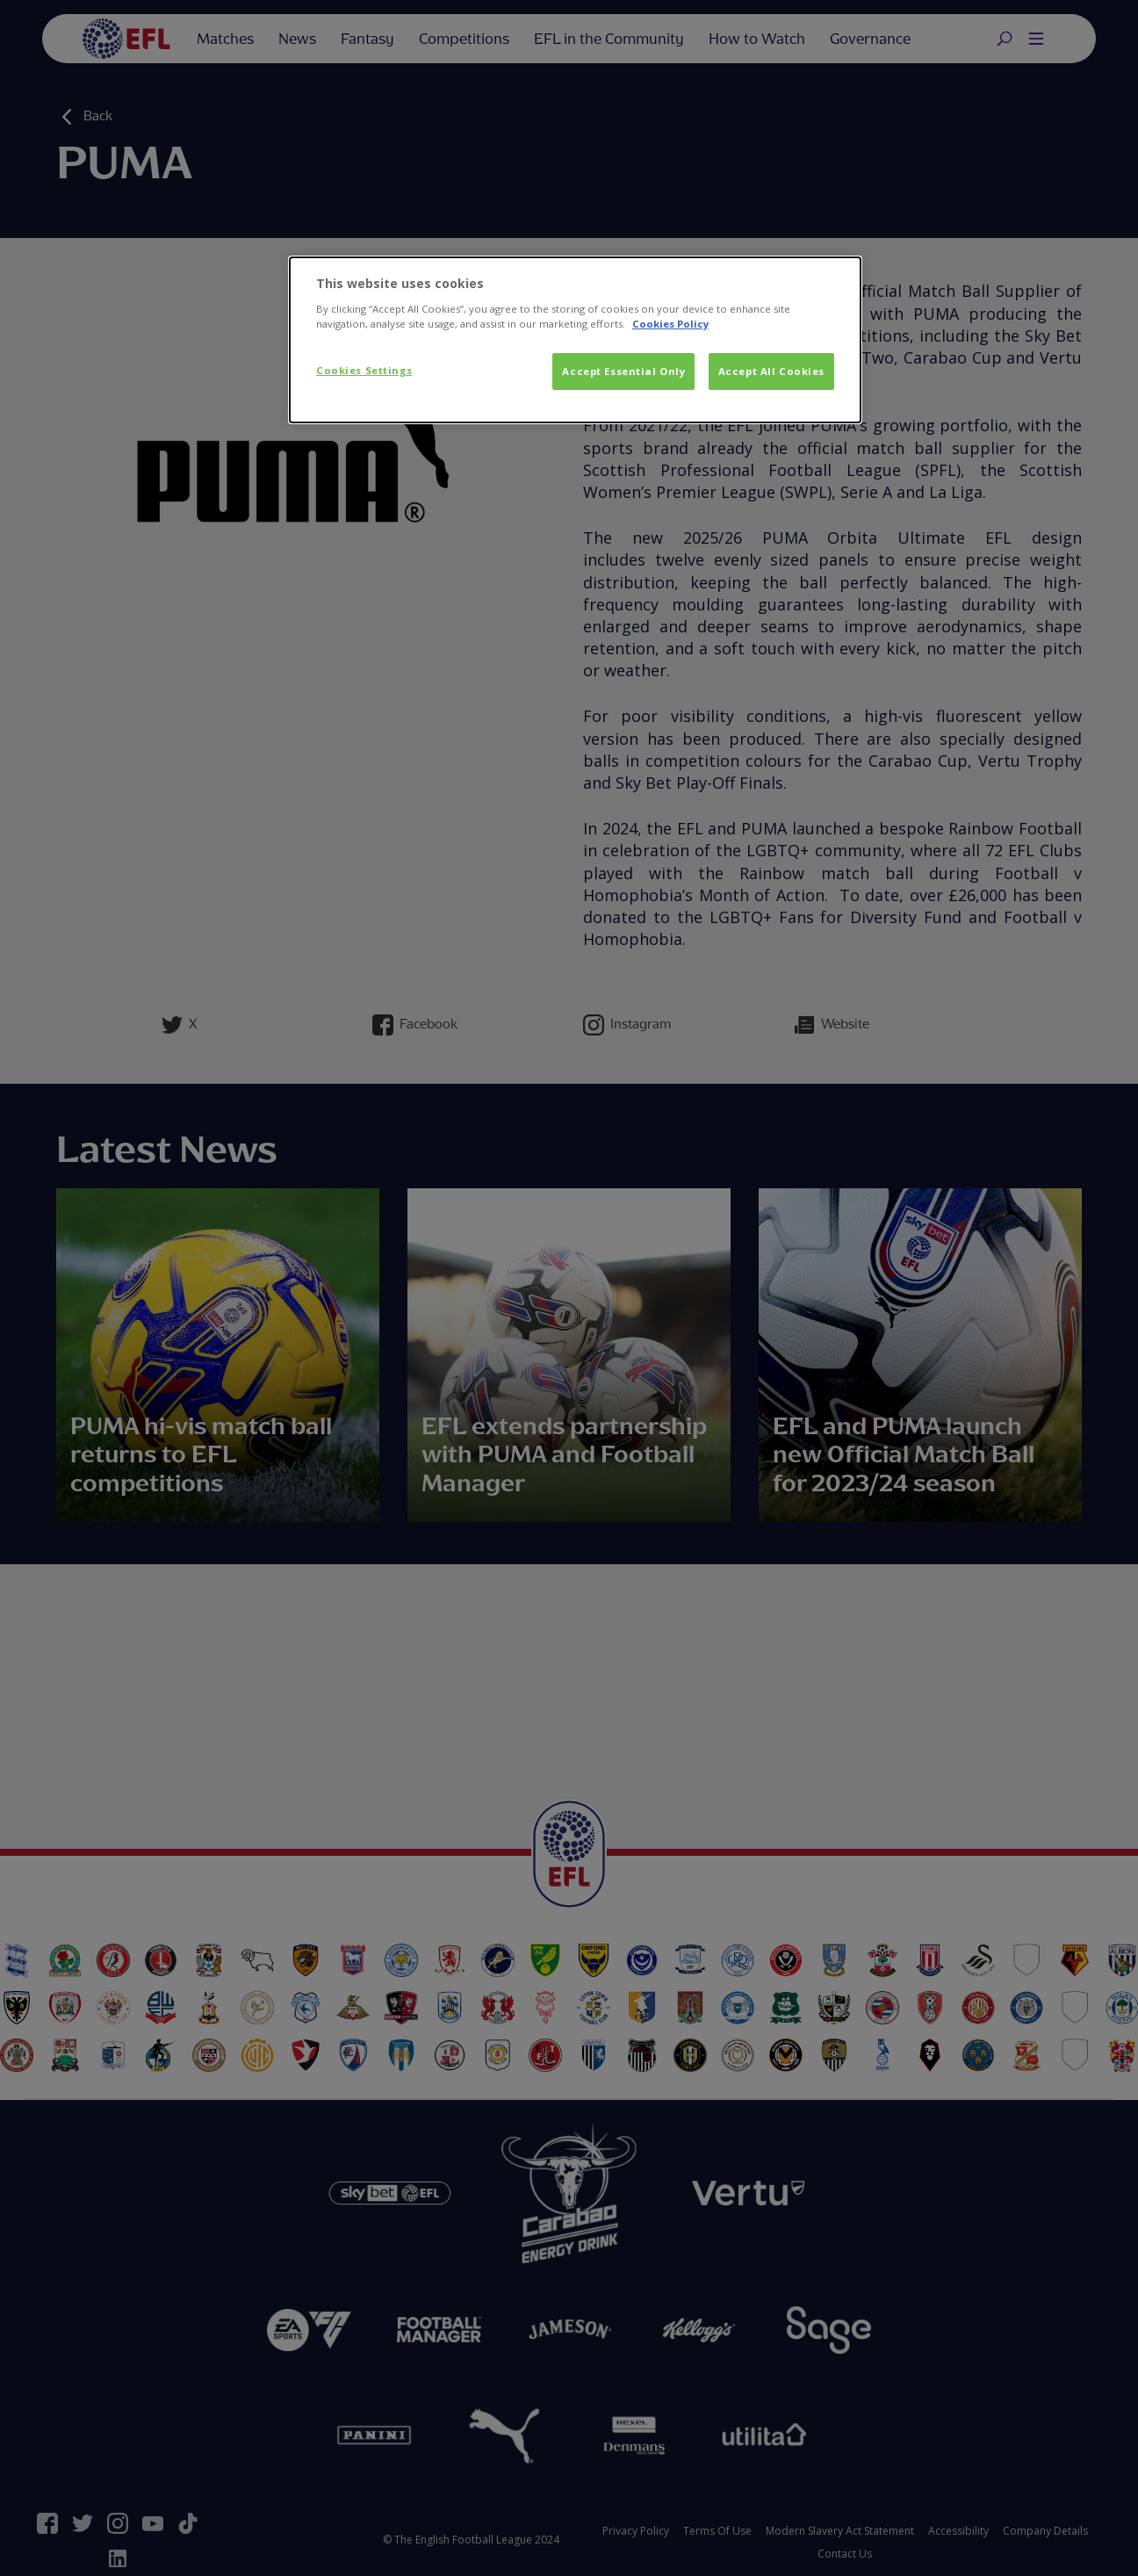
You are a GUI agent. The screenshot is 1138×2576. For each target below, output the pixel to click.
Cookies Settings (364, 370)
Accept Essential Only (623, 371)
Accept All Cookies (771, 371)
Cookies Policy (670, 323)
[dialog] (575, 339)
